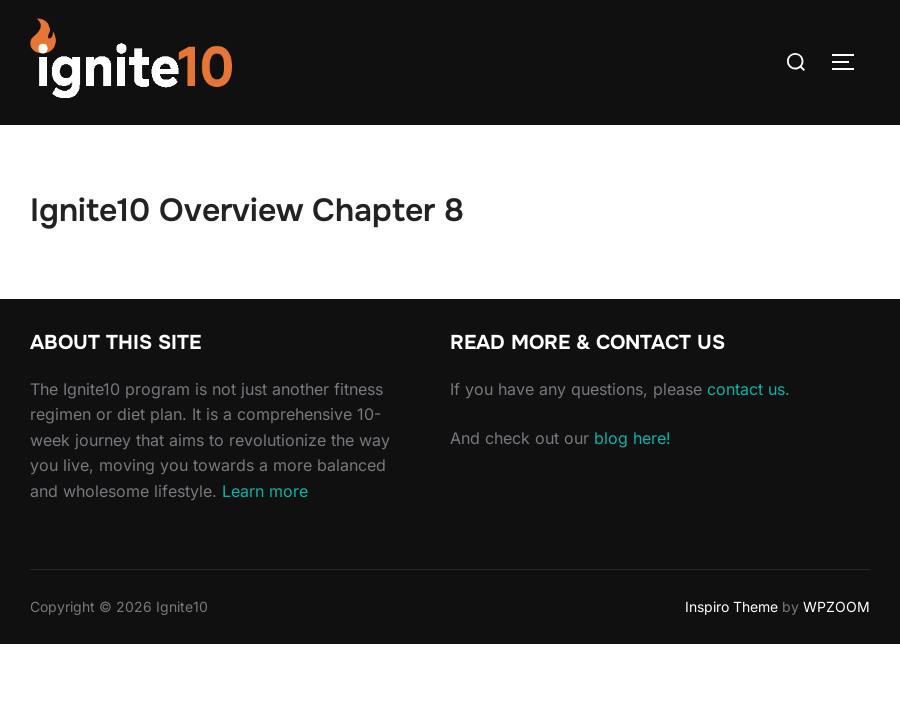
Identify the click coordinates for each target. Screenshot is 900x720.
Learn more (265, 491)
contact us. (748, 389)
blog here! (632, 438)
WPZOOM (836, 606)
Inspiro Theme (731, 606)
